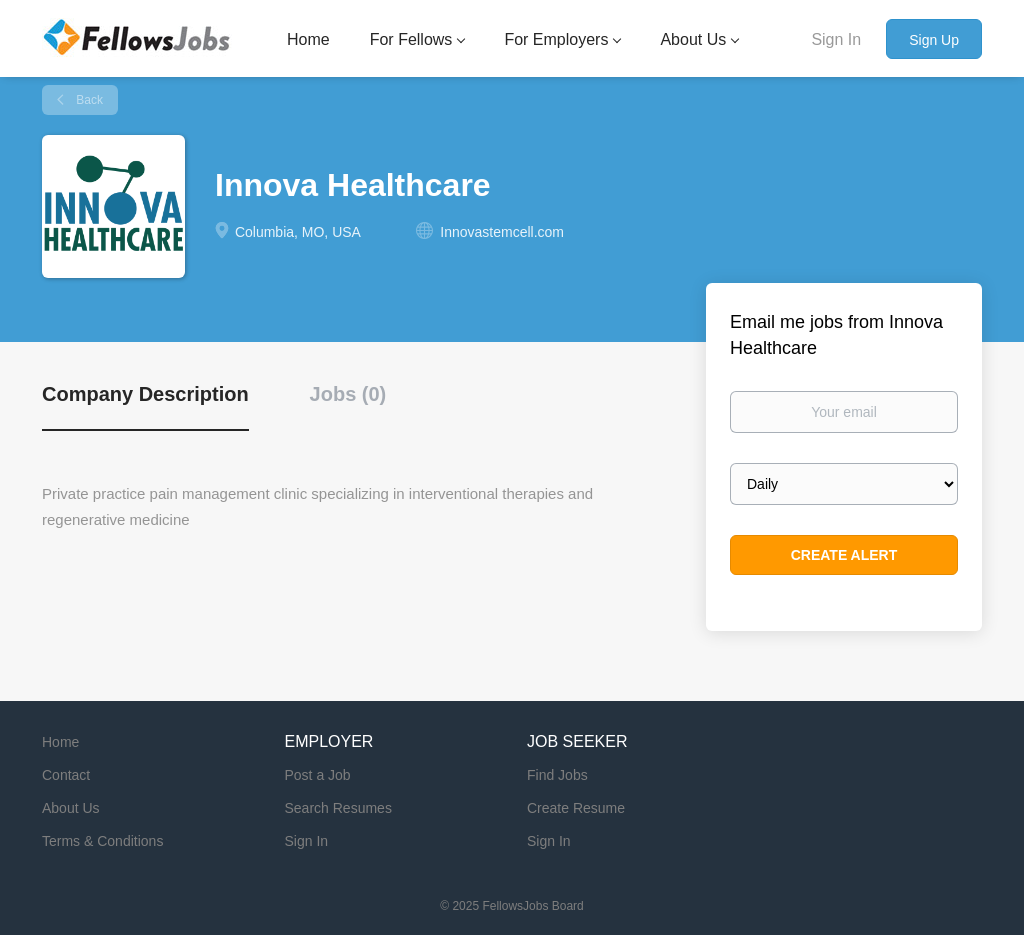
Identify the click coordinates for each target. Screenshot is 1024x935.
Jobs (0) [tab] (348, 394)
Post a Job (318, 775)
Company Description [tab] (145, 394)
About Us (71, 808)
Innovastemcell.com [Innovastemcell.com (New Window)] (502, 232)
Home (60, 742)
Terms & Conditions (102, 841)
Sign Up (934, 40)
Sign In (836, 39)
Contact (66, 775)
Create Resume (576, 808)
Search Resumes (338, 808)
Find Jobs (557, 775)
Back (88, 100)
